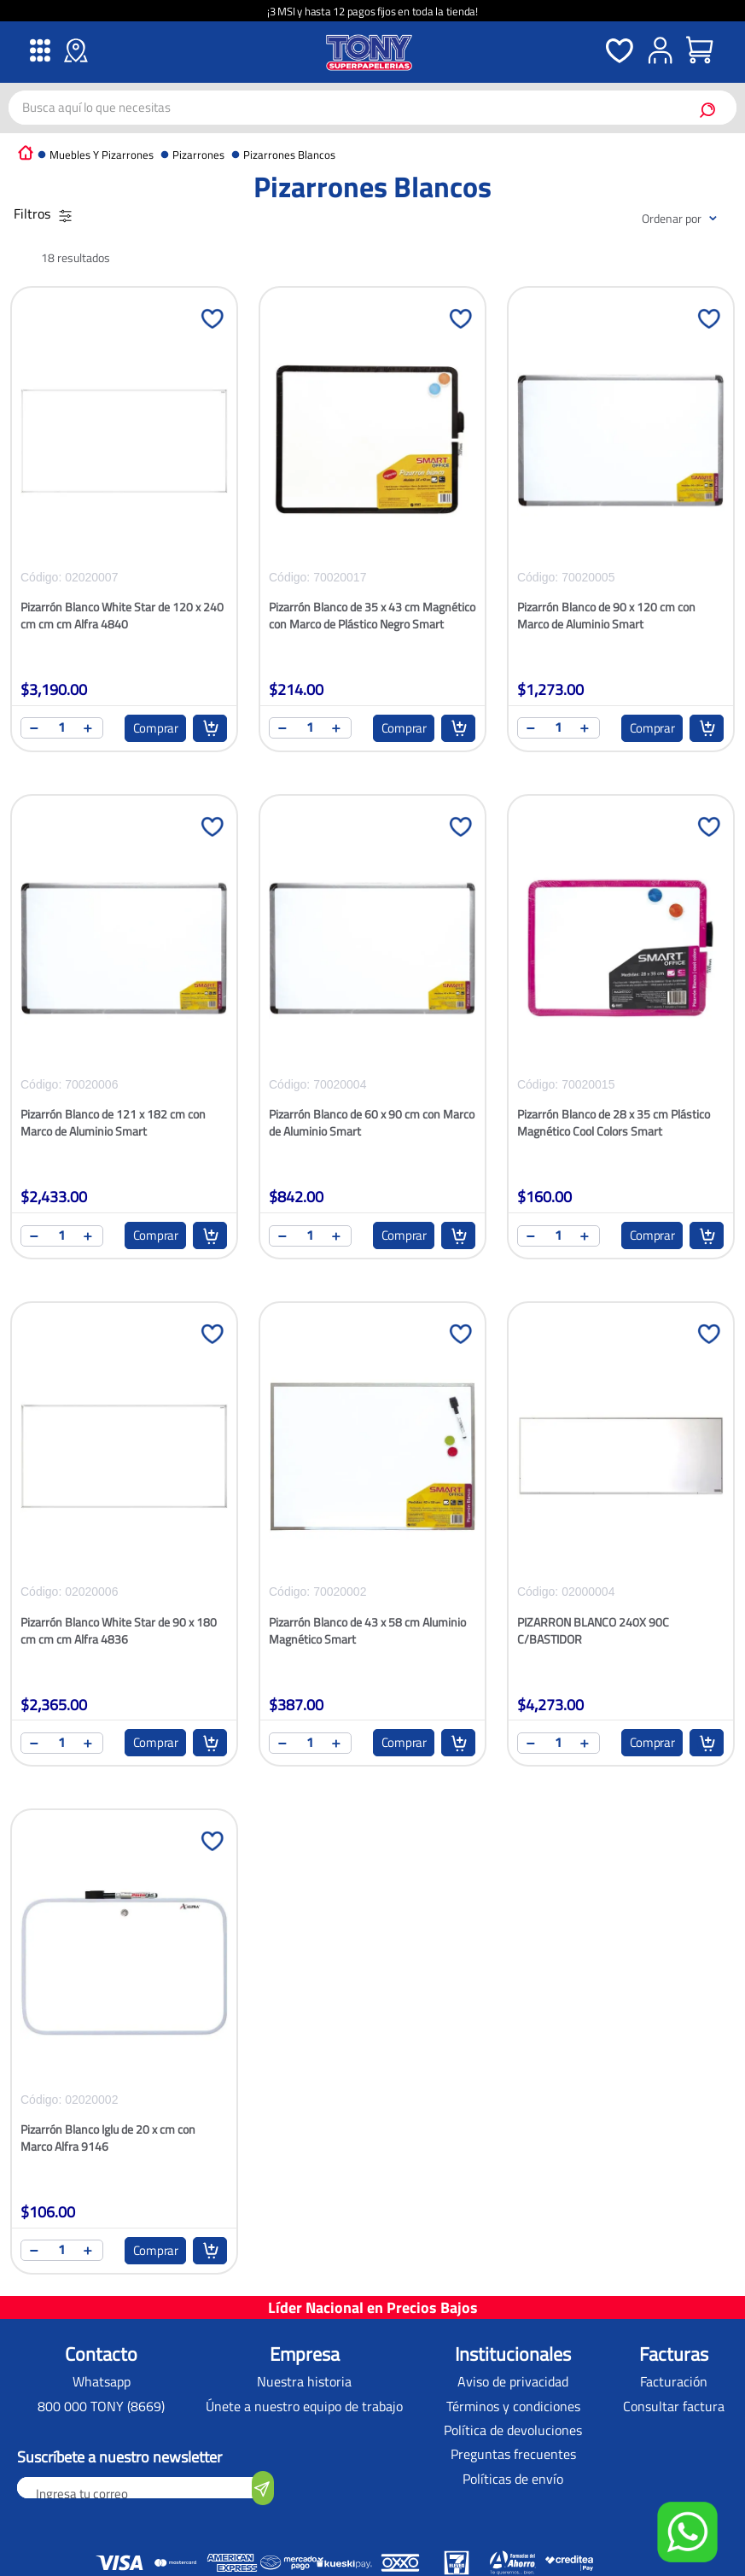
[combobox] (372, 108)
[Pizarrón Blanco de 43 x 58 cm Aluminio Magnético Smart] (372, 1544)
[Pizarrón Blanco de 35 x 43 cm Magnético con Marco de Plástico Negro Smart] (372, 529)
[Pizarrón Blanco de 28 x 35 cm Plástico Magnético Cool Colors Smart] (621, 1037)
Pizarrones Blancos (289, 155)
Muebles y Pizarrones (101, 155)
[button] (687, 2533)
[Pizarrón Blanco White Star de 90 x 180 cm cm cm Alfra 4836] (124, 1544)
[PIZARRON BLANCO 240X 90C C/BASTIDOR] (621, 1544)
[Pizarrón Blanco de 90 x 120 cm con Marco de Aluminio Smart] (621, 529)
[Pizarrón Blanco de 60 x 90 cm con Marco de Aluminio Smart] (372, 1037)
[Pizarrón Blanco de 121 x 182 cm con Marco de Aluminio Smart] (124, 1037)
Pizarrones (198, 155)
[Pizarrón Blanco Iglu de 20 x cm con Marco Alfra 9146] (124, 2051)
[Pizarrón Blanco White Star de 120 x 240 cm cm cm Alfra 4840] (124, 529)
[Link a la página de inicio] (26, 151)
